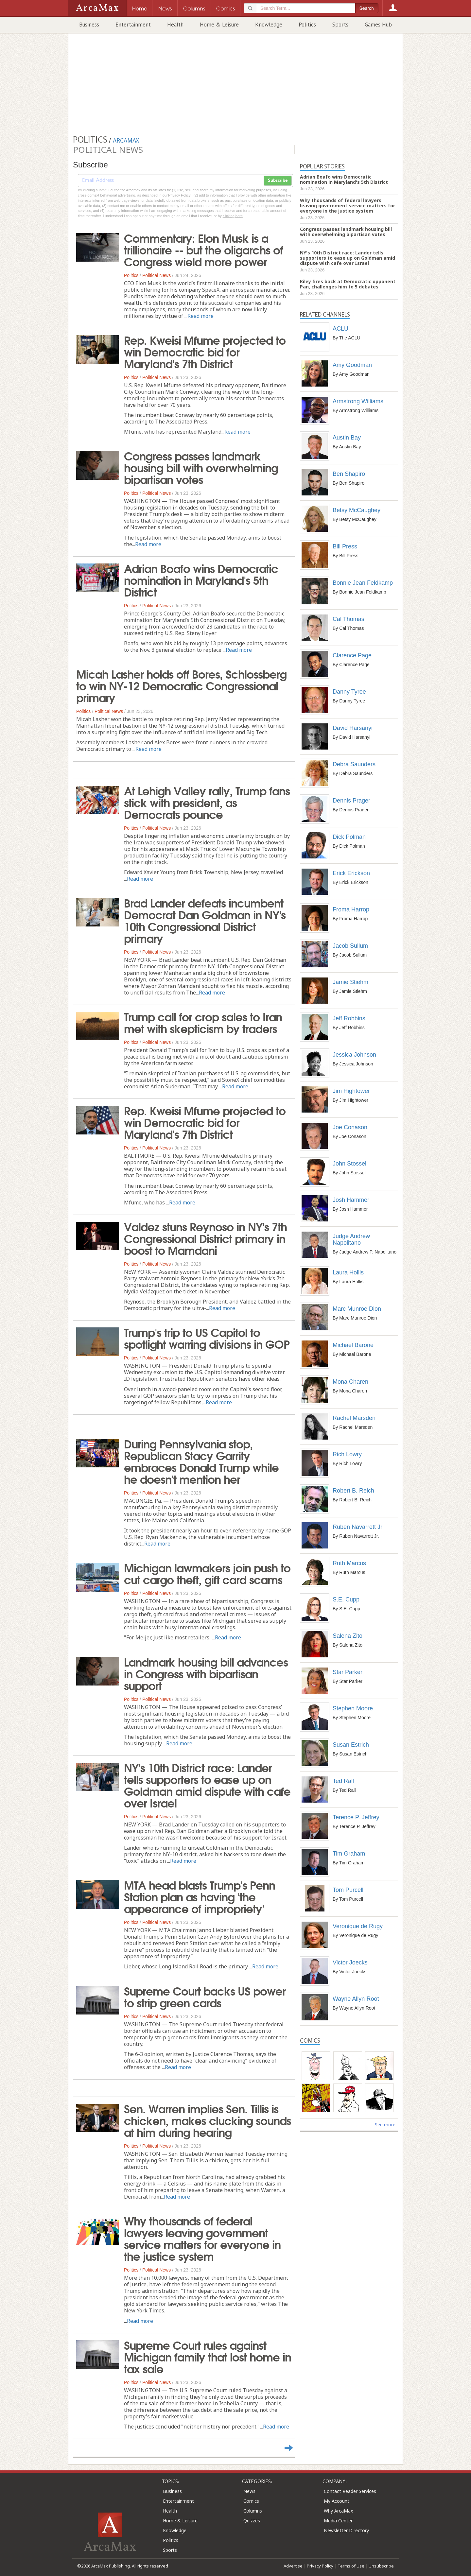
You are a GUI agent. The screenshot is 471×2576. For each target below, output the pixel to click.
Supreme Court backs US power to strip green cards (205, 1996)
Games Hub (378, 24)
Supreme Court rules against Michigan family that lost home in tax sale (207, 2356)
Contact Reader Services (350, 2491)
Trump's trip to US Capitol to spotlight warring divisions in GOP (206, 1337)
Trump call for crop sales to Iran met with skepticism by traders (203, 1022)
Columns (252, 2511)
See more (385, 2124)
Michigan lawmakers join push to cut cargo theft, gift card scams (207, 1573)
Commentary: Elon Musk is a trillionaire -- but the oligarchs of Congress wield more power (203, 249)
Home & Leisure (219, 24)
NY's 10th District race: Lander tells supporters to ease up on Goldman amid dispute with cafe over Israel (207, 1784)
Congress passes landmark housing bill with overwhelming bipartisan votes (201, 467)
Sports (340, 24)
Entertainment (133, 24)
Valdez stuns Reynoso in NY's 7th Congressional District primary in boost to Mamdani (205, 1238)
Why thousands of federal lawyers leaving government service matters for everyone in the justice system (202, 2238)
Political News (156, 275)
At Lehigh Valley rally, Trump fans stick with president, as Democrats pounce (207, 802)
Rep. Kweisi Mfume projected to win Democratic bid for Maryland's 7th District (205, 351)
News (249, 2491)
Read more (200, 316)
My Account (336, 2501)
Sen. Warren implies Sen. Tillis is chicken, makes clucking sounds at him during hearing (207, 2120)
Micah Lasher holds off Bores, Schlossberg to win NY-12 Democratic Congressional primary (181, 685)
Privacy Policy (320, 2566)
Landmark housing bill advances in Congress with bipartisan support (206, 1673)
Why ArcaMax (338, 2511)
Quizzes (251, 2520)
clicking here (233, 216)
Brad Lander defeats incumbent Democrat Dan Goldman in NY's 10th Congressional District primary (205, 920)
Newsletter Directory (346, 2530)
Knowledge (268, 24)
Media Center (338, 2520)
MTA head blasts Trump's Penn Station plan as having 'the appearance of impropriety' (199, 1896)
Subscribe (278, 180)
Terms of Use (351, 2566)
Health (175, 24)
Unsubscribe (381, 2566)
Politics (307, 24)
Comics (251, 2501)
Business (89, 24)
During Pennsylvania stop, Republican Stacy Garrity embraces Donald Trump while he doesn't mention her (201, 1461)
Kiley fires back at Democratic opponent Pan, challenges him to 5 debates (347, 284)
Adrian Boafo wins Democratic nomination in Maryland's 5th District (201, 579)
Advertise (293, 2566)
